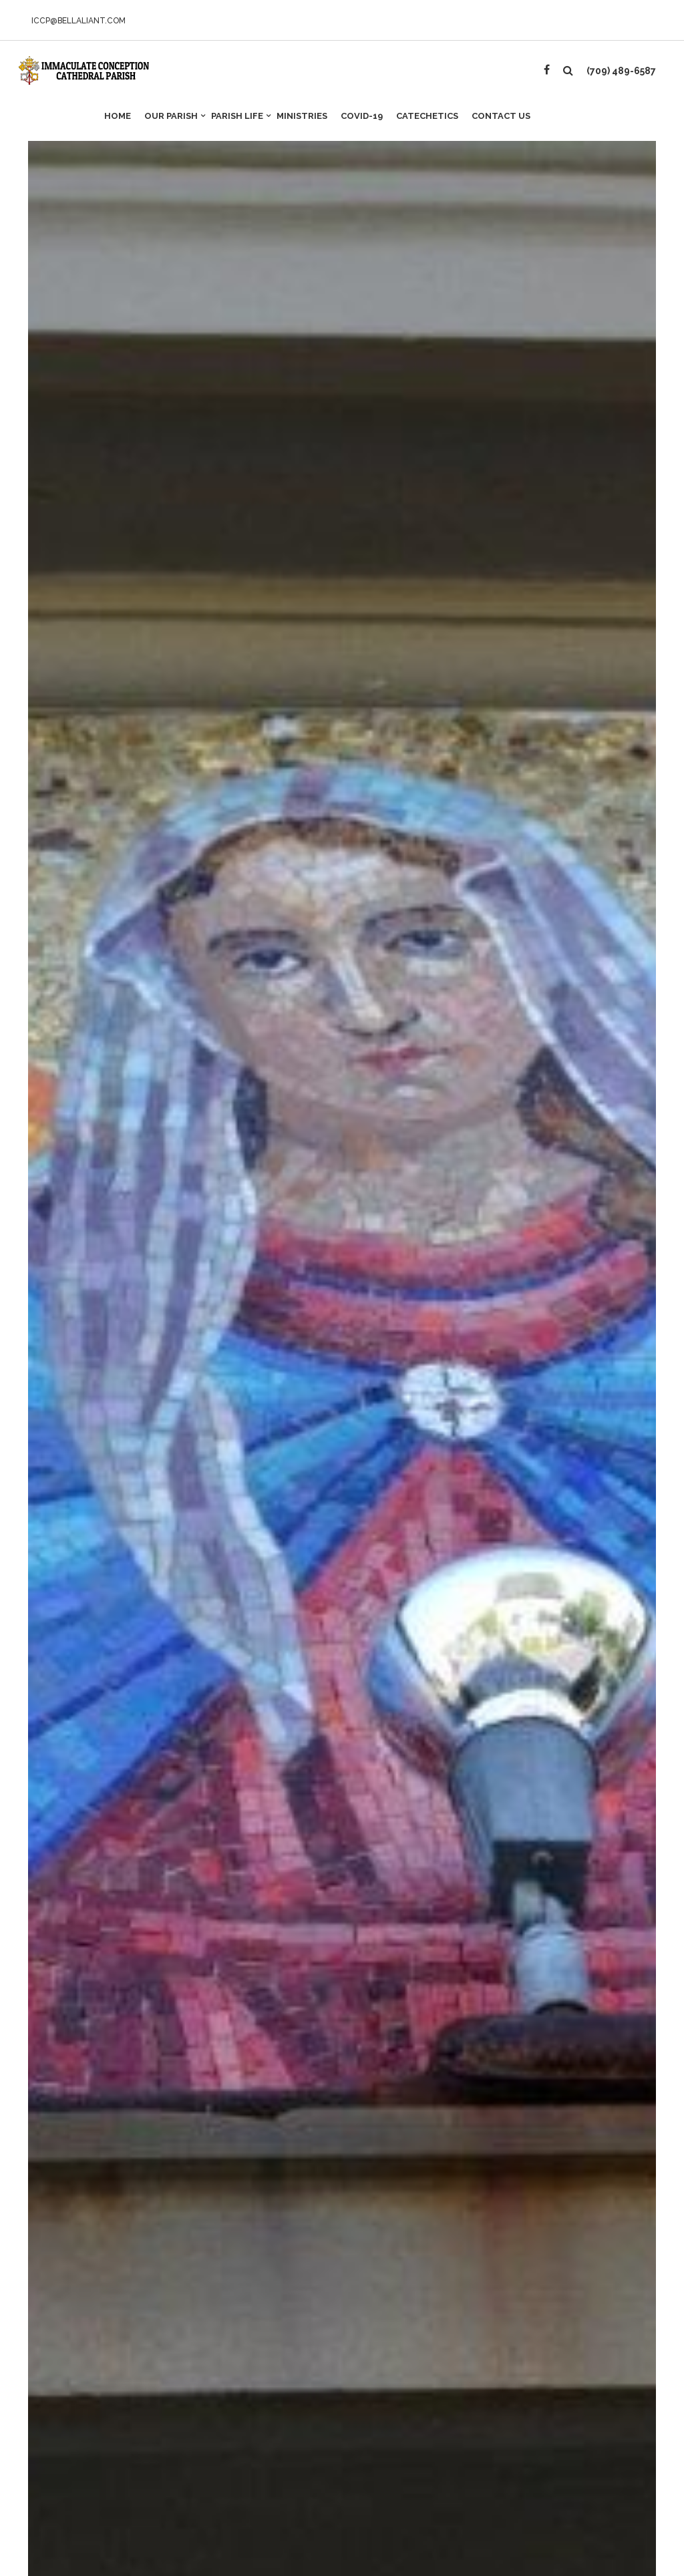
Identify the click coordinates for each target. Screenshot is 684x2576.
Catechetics (427, 116)
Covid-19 (362, 116)
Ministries (302, 116)
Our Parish (174, 111)
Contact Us (501, 116)
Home (117, 116)
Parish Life (240, 111)
